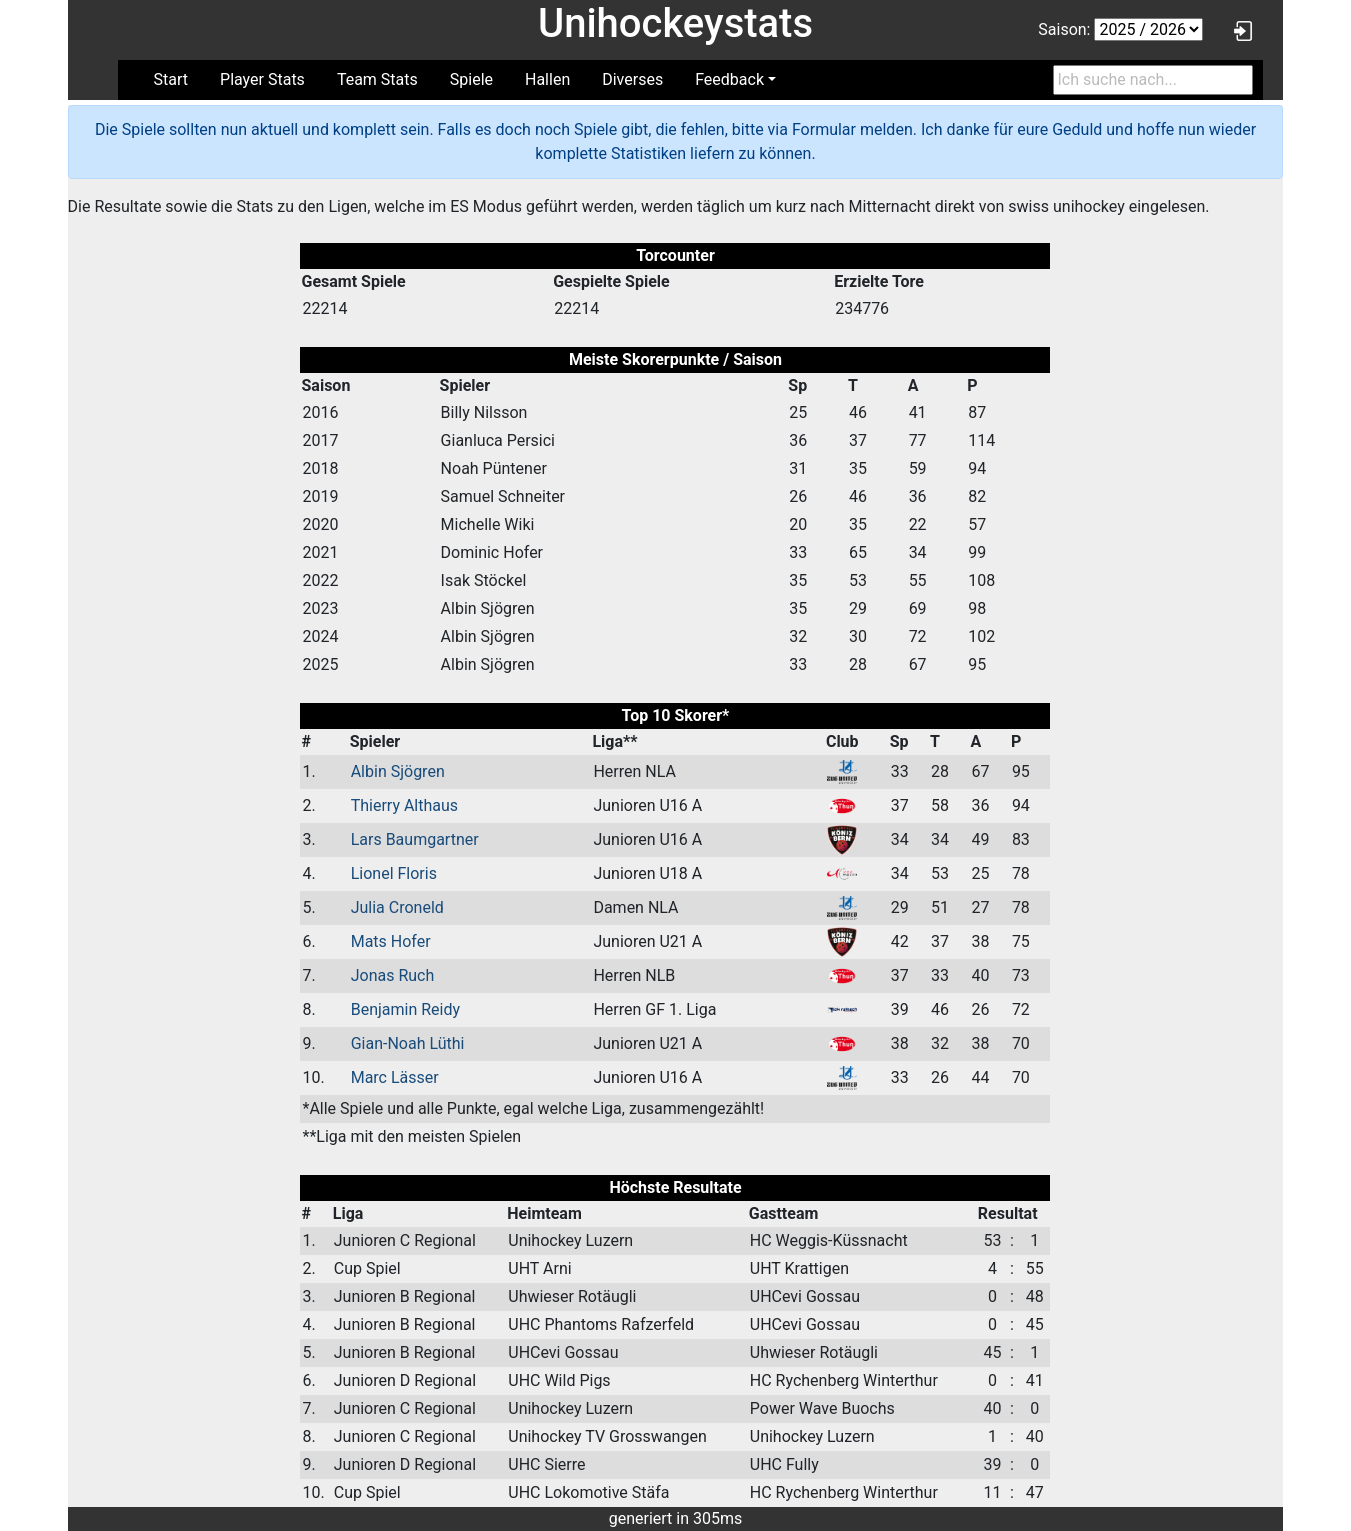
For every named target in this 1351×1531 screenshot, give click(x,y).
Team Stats (377, 79)
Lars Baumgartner (415, 839)
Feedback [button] (729, 79)
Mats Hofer (391, 941)
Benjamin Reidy (405, 1009)
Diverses (632, 79)
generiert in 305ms (676, 1518)
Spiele (471, 79)
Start (171, 79)
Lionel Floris (394, 873)
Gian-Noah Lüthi (408, 1043)
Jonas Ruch (393, 975)
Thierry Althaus (404, 805)
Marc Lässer (395, 1077)
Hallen (547, 79)
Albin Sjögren (398, 771)
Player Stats (262, 79)
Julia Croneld (397, 907)
